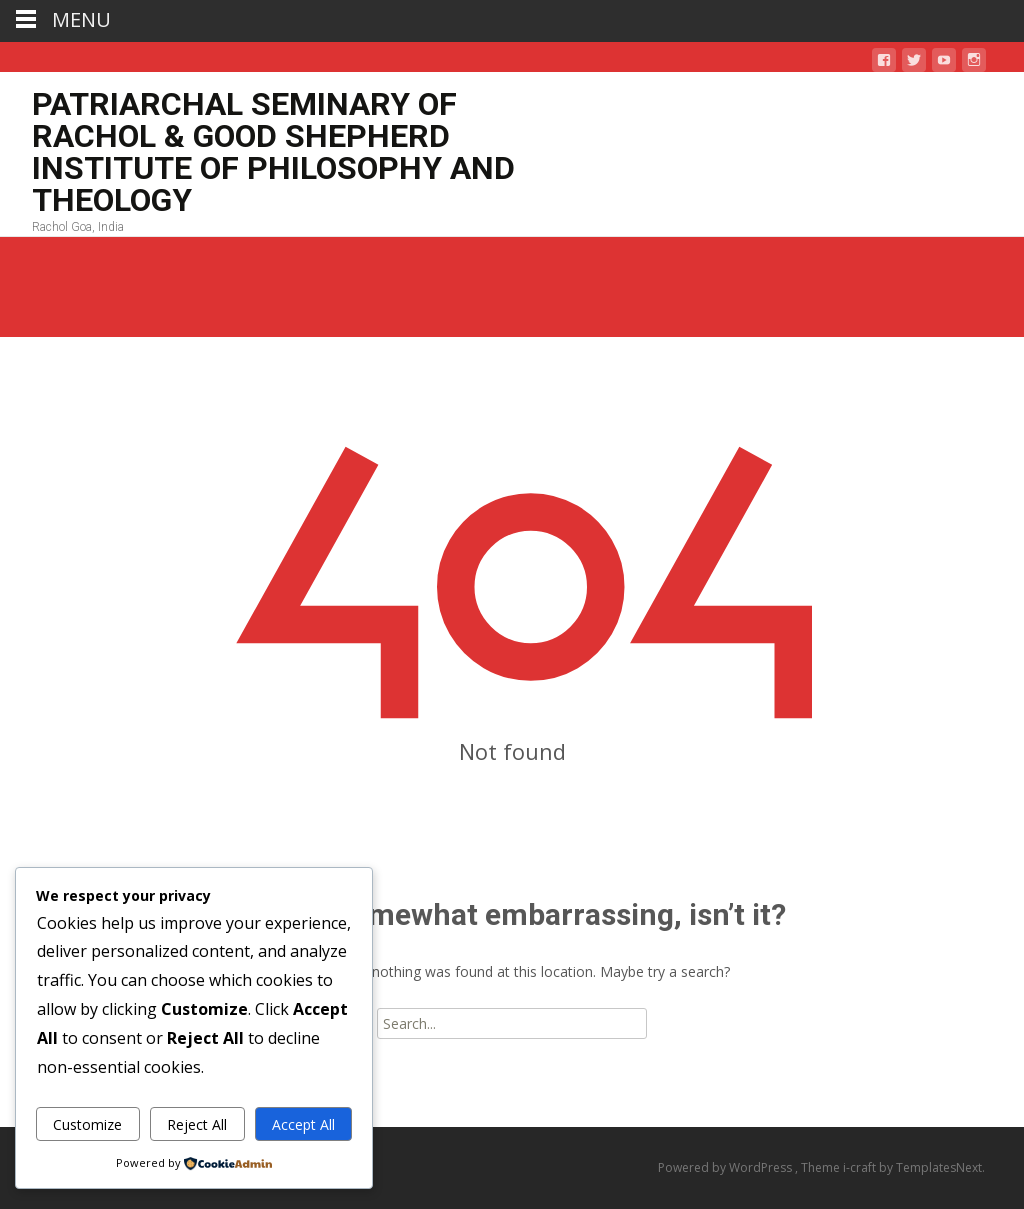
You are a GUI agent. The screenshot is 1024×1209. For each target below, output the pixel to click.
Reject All (197, 1124)
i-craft (861, 1167)
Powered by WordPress (726, 1167)
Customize (87, 1124)
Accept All (303, 1124)
